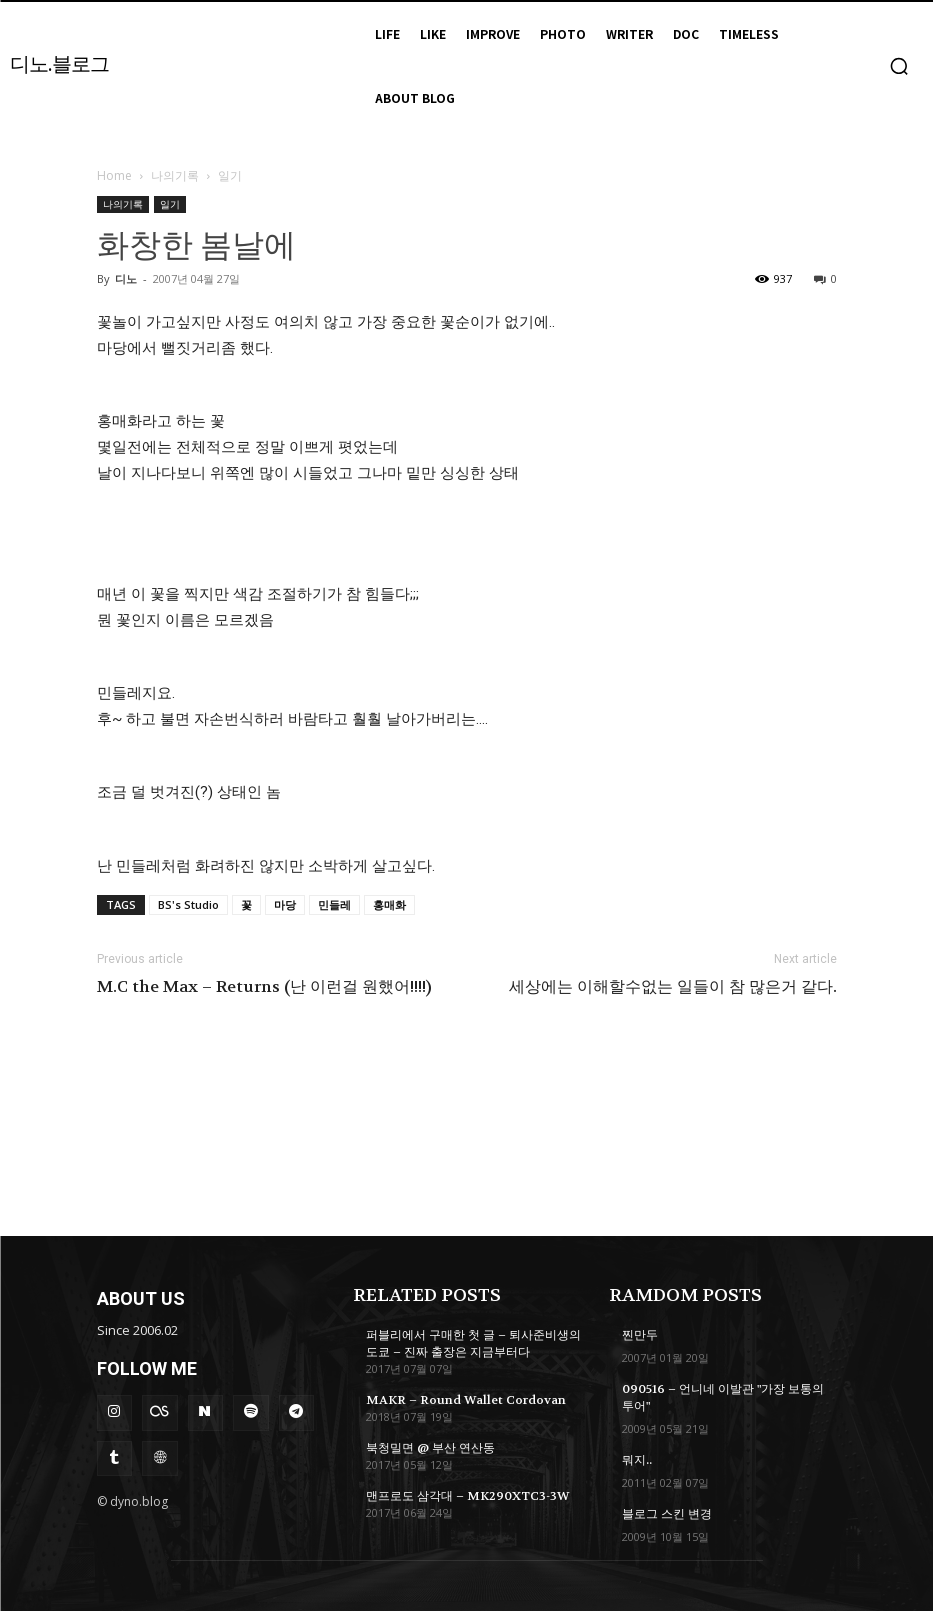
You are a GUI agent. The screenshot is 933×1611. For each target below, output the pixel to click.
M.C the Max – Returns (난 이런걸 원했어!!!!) (264, 987)
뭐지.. (637, 1459)
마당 (285, 904)
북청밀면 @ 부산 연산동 (430, 1447)
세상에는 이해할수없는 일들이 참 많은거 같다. (673, 987)
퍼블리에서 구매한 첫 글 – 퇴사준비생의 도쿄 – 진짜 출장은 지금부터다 (473, 1343)
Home (114, 175)
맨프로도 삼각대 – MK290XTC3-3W (467, 1495)
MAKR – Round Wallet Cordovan (465, 1399)
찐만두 (640, 1335)
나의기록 (175, 175)
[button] (899, 66)
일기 (170, 204)
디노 (126, 278)
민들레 (334, 904)
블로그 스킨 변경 (667, 1513)
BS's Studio (188, 904)
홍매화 (389, 904)
